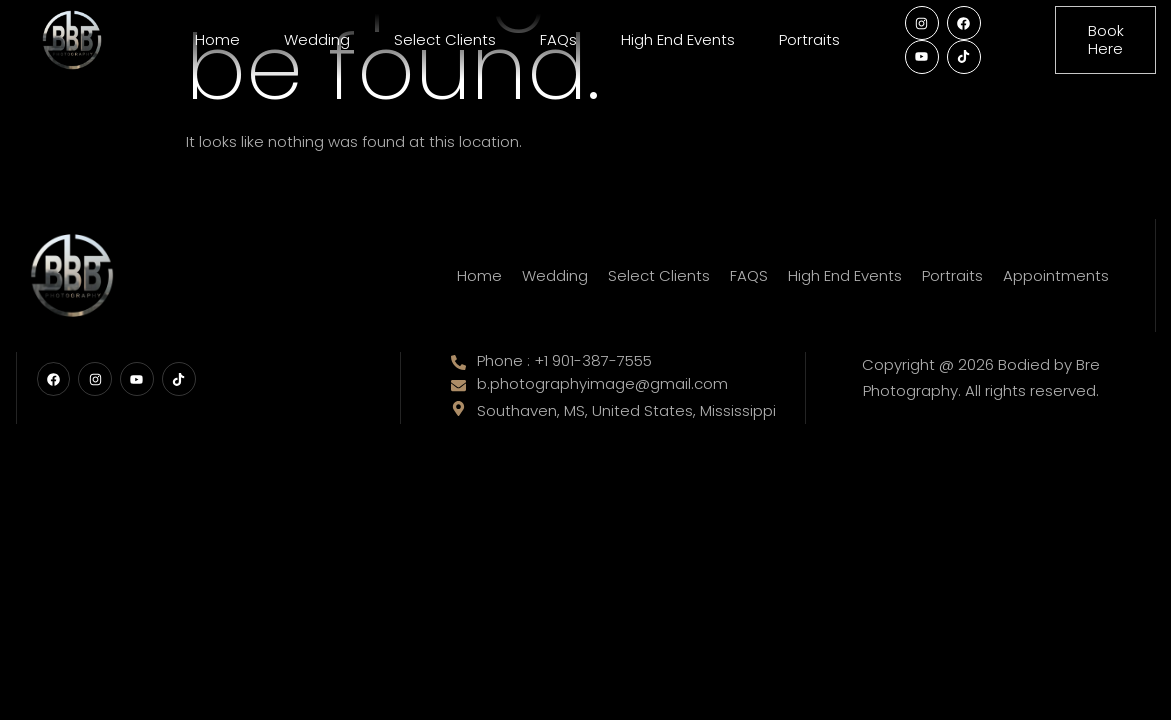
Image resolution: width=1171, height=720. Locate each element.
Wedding (317, 39)
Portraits (809, 39)
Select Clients (445, 39)
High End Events (678, 39)
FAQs (558, 39)
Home (217, 39)
